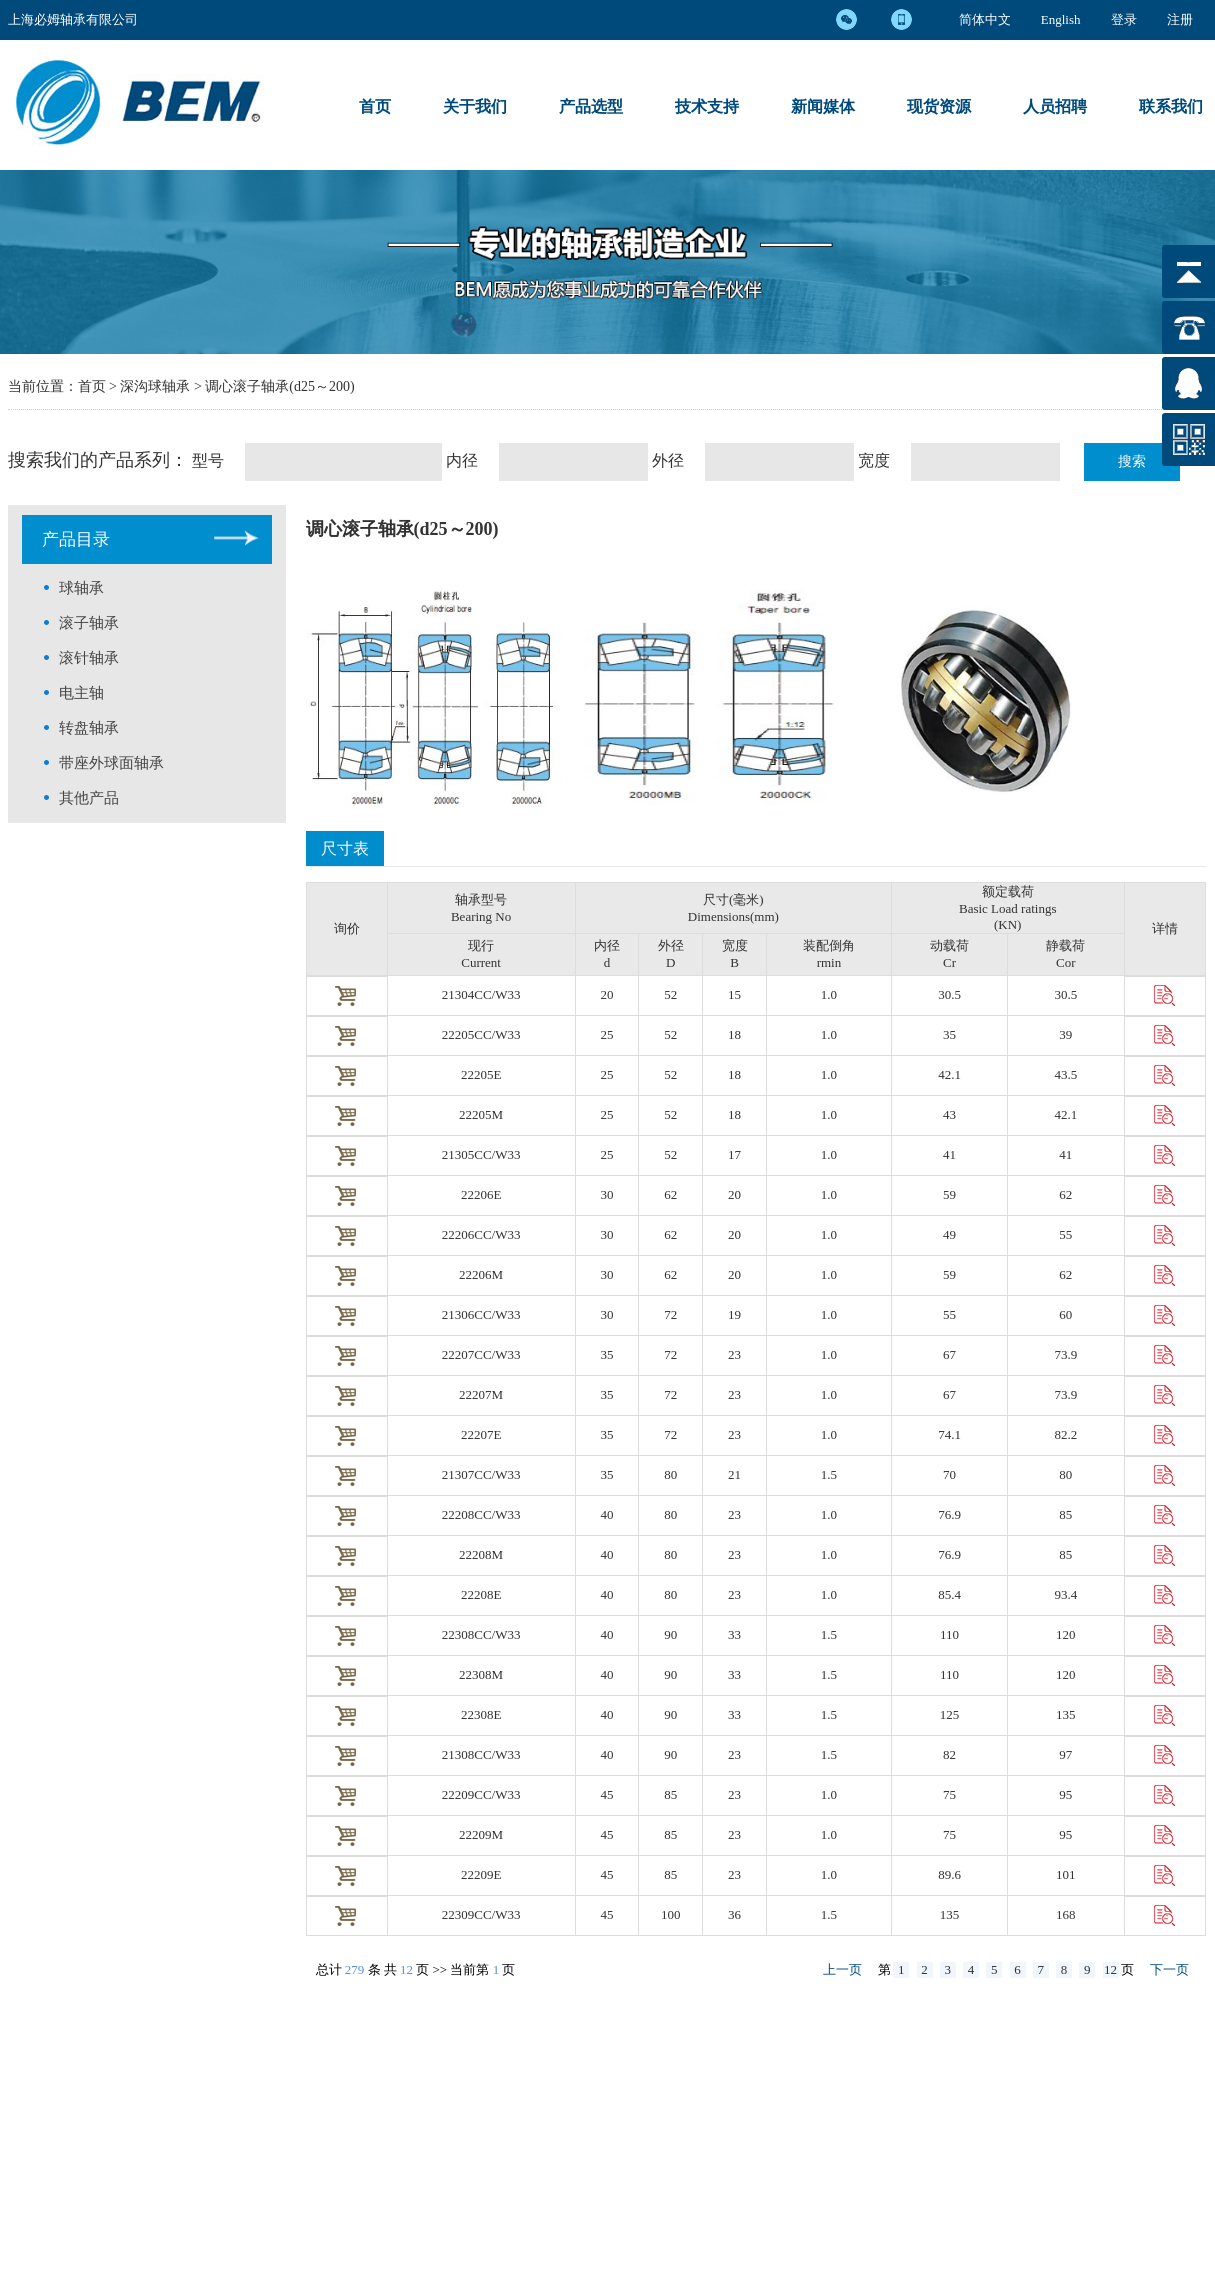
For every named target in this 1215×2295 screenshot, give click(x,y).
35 (949, 1034)
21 (734, 1474)
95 (1065, 1794)
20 (607, 994)
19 (734, 1314)
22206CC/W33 (481, 1234)
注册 (1180, 19)
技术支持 (707, 106)
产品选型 (591, 106)
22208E (481, 1594)
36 (734, 1914)
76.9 (949, 1514)
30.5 (949, 994)
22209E (481, 1874)
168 (1066, 1914)
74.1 (949, 1434)
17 (734, 1154)
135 (1066, 1714)
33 (734, 1634)
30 (607, 1194)
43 (949, 1114)
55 (1065, 1234)
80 (670, 1474)
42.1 (949, 1074)
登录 (1124, 19)
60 (1065, 1314)
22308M (481, 1674)
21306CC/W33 (481, 1314)
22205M (481, 1114)
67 (949, 1354)
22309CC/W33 (481, 1914)
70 (949, 1474)
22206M (481, 1274)
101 (1066, 1874)
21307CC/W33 (481, 1474)
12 (406, 1969)
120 (1066, 1634)
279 (355, 1969)
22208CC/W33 (481, 1514)
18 (734, 1034)
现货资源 (939, 106)
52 (670, 994)
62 (670, 1194)
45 (607, 1794)
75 (949, 1794)
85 (1065, 1514)
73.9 (1065, 1354)
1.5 (829, 1474)
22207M (481, 1394)
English (1061, 19)
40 (607, 1514)
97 (1065, 1754)
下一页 (1169, 1969)
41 (949, 1154)
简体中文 (985, 19)
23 (734, 1354)
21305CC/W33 (481, 1154)
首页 (375, 106)
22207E (481, 1434)
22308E (481, 1714)
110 (949, 1634)
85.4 (949, 1594)
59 (949, 1194)
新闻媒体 (823, 106)
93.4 (1065, 1594)
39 (1065, 1034)
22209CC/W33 (481, 1794)
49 (949, 1234)
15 (734, 994)
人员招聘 (1055, 106)
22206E (481, 1194)
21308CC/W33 (481, 1754)
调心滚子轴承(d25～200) (279, 386)
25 (607, 1034)
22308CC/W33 (481, 1634)
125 (950, 1714)
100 (671, 1914)
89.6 (949, 1874)
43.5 (1065, 1074)
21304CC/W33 (481, 994)
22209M (481, 1834)
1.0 (829, 994)
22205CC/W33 (481, 1034)
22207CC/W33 (481, 1354)
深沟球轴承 (157, 386)
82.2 (1065, 1434)
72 (670, 1314)
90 (670, 1634)
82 (949, 1754)
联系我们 (1171, 106)
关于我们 (475, 106)
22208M (481, 1554)
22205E (481, 1074)
